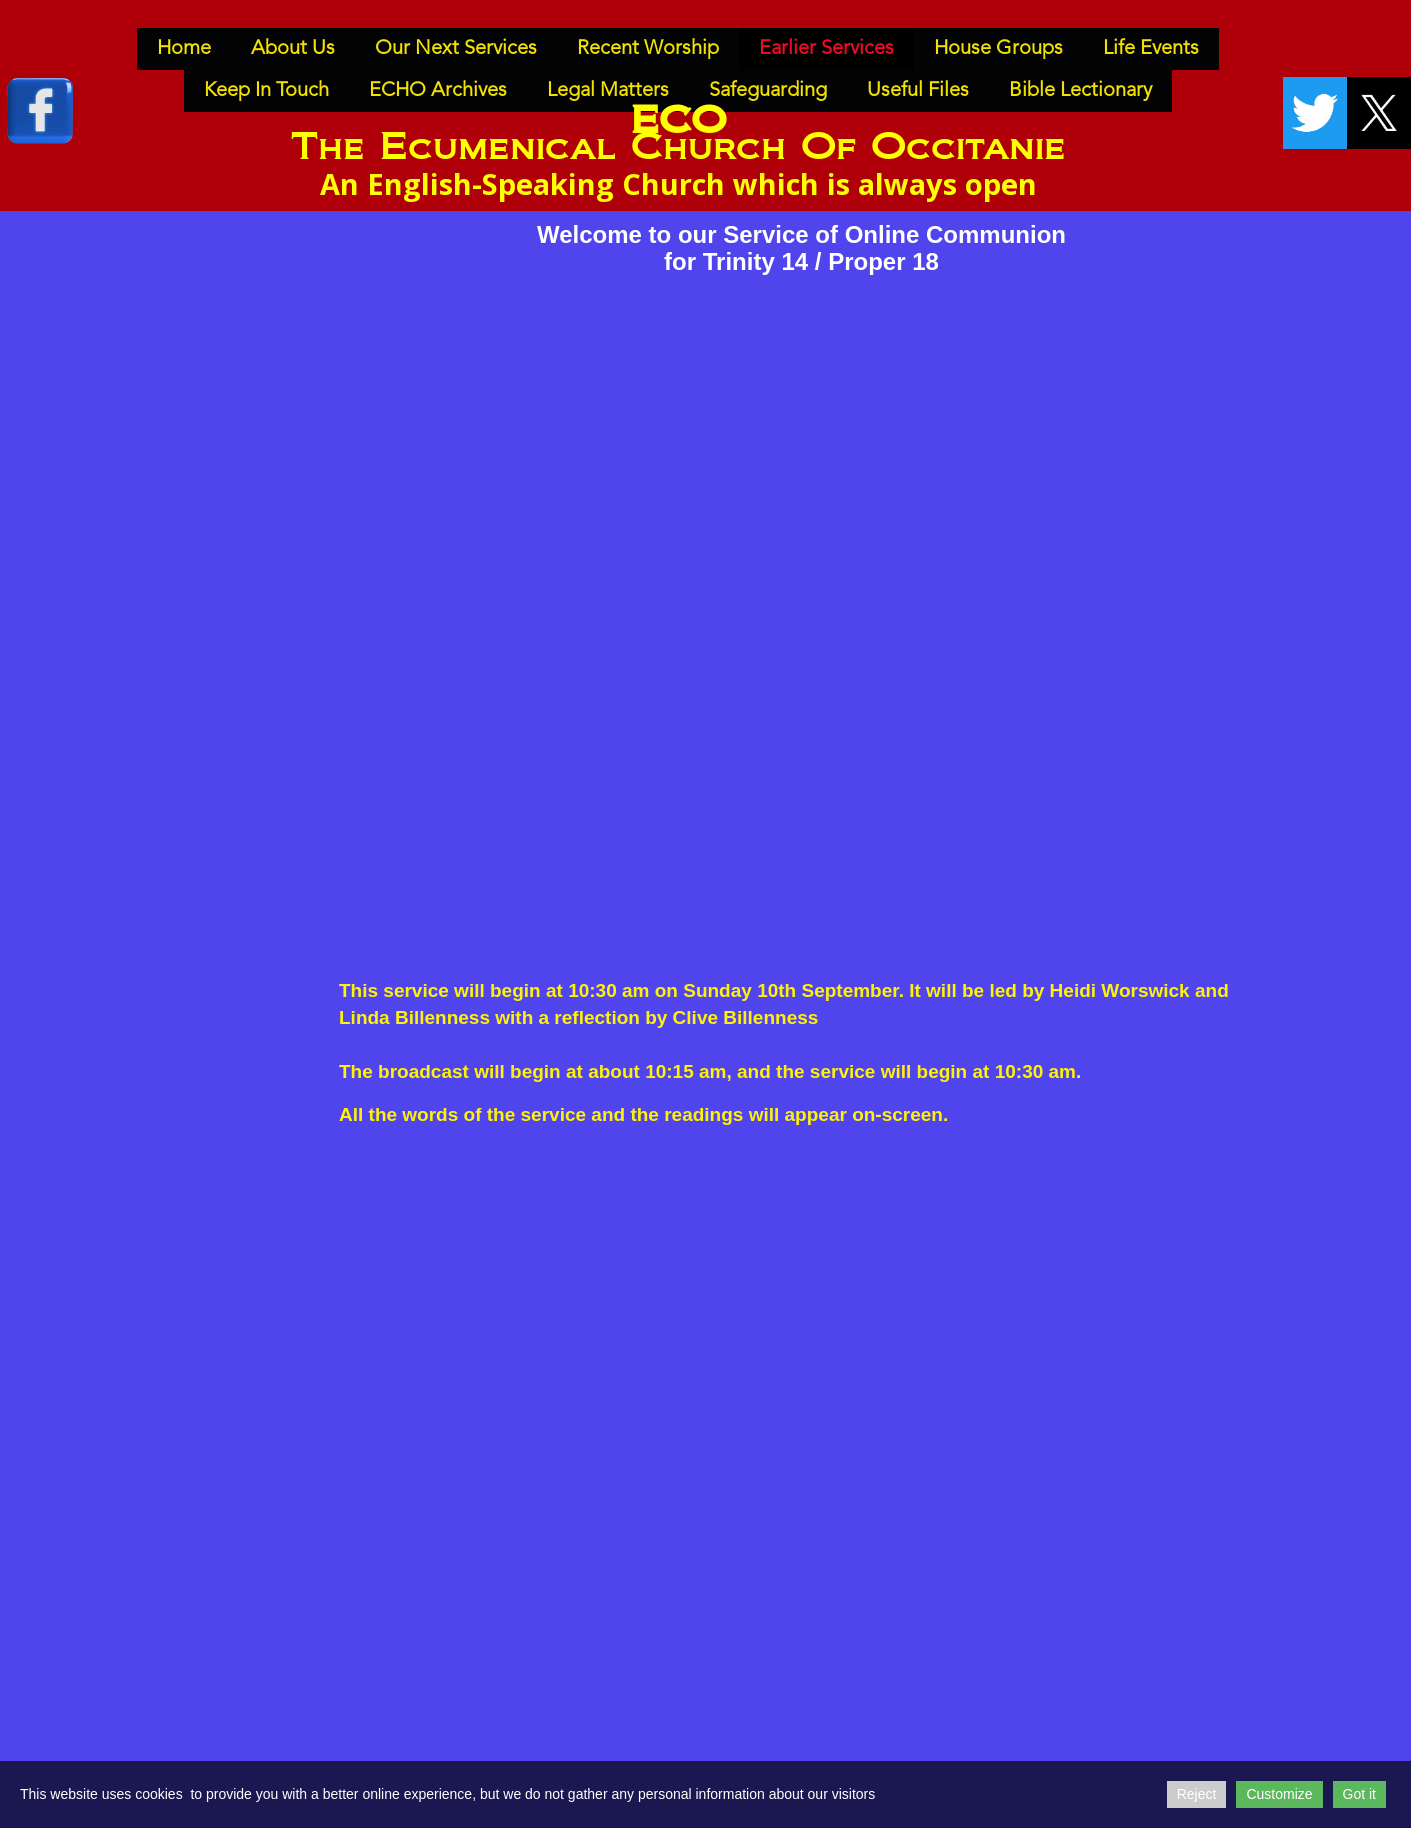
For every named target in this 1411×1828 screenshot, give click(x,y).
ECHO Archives (438, 91)
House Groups (998, 49)
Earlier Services (826, 49)
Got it (1359, 1794)
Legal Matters (608, 91)
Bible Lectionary (1080, 91)
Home (184, 49)
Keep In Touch (266, 91)
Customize (1279, 1794)
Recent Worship (648, 49)
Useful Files (918, 91)
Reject (1197, 1794)
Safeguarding (768, 91)
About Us (293, 49)
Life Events (1151, 49)
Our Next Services (456, 49)
